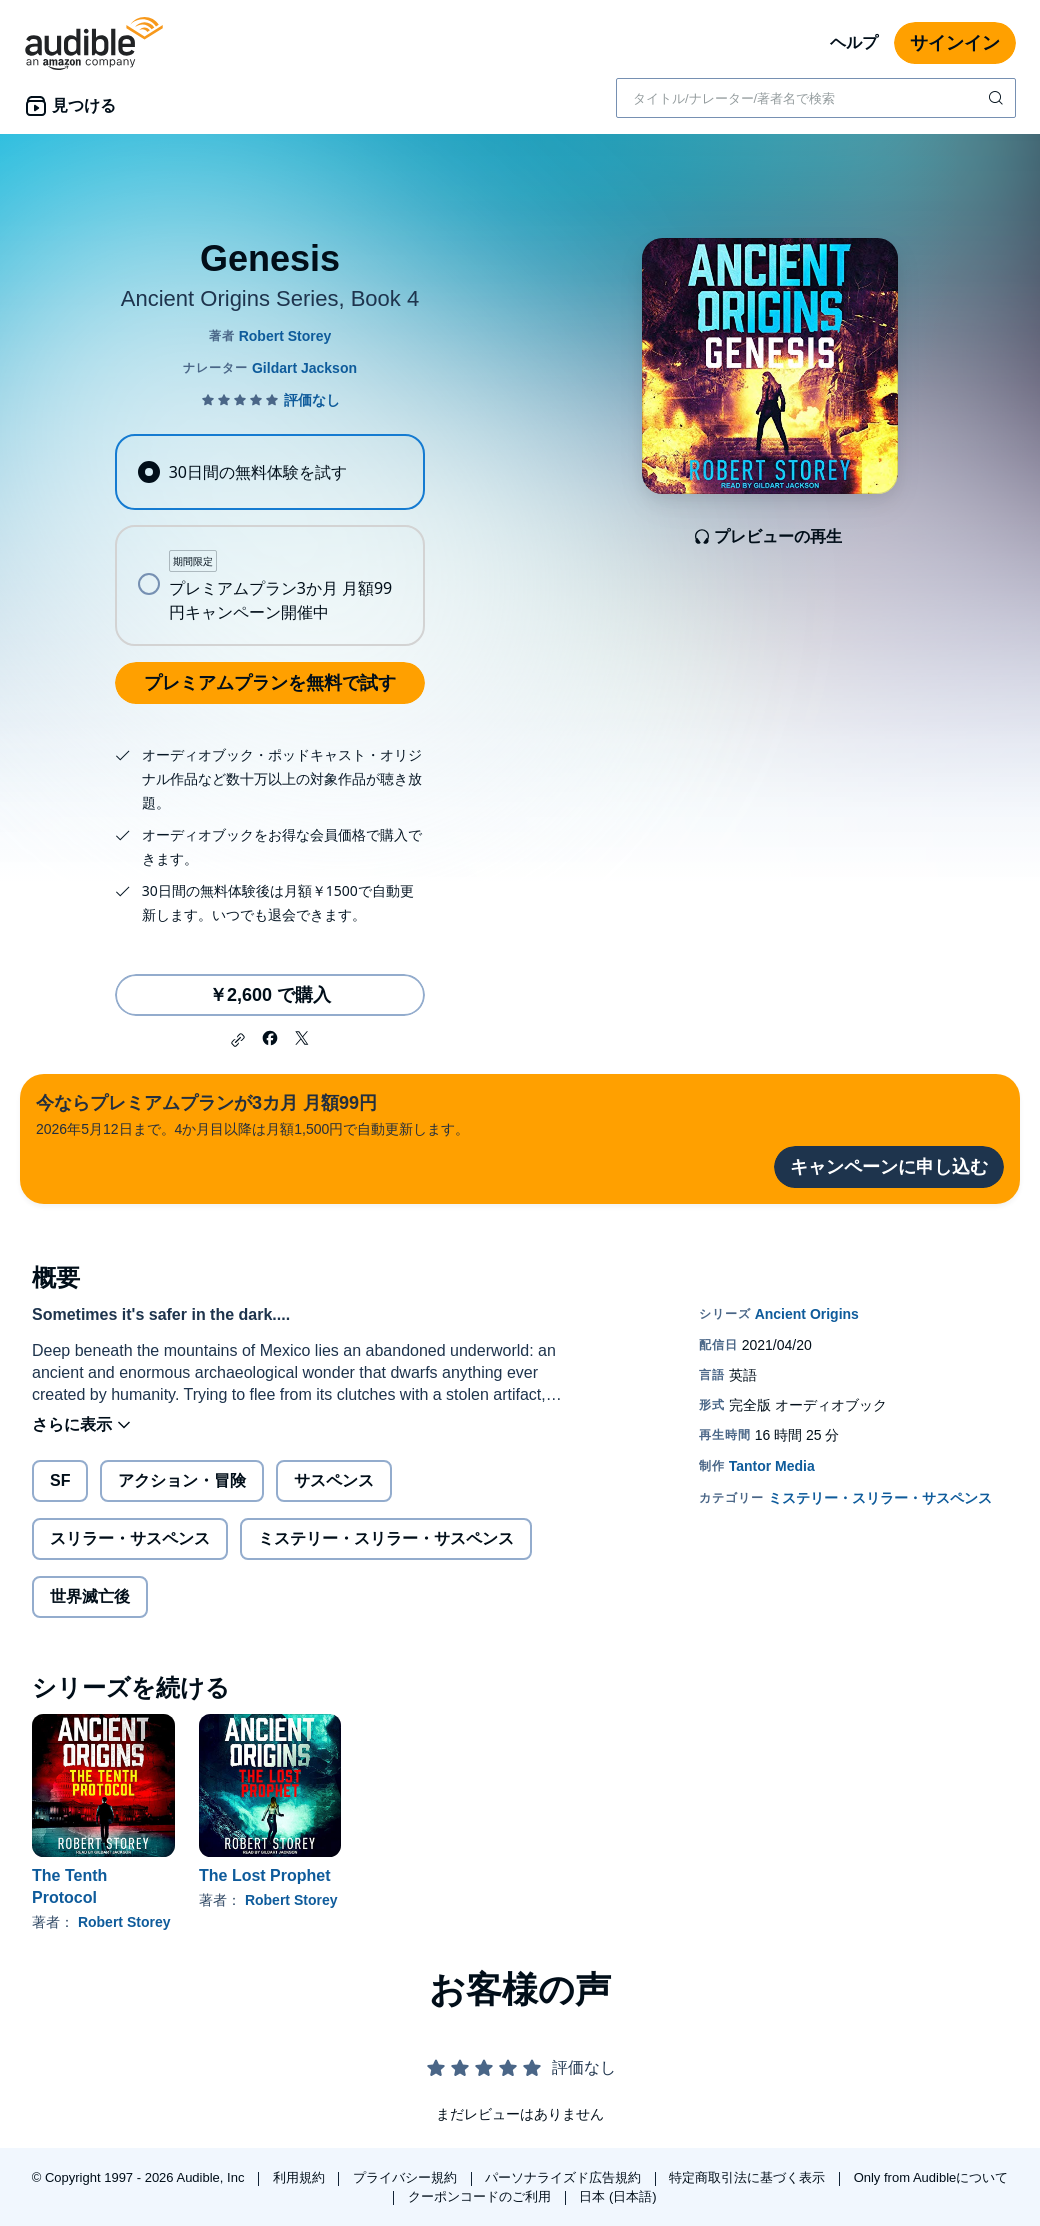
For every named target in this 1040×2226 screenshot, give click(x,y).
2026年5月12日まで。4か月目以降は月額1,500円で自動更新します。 (252, 1113)
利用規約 (301, 2177)
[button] (238, 1040)
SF (60, 1480)
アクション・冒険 (182, 1480)
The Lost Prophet (265, 1875)
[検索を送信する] (998, 98)
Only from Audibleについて (931, 2177)
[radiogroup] (269, 540)
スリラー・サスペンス (130, 1538)
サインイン (955, 43)
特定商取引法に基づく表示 (749, 2177)
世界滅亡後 (90, 1596)
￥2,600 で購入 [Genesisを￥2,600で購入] (270, 995)
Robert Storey (124, 1922)
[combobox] (816, 98)
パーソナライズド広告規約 (565, 2177)
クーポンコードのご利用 (481, 2196)
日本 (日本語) (617, 2196)
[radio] (269, 472)
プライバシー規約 (407, 2177)
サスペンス (334, 1480)
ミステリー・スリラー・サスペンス (386, 1538)
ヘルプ (854, 42)
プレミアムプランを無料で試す (270, 683)
